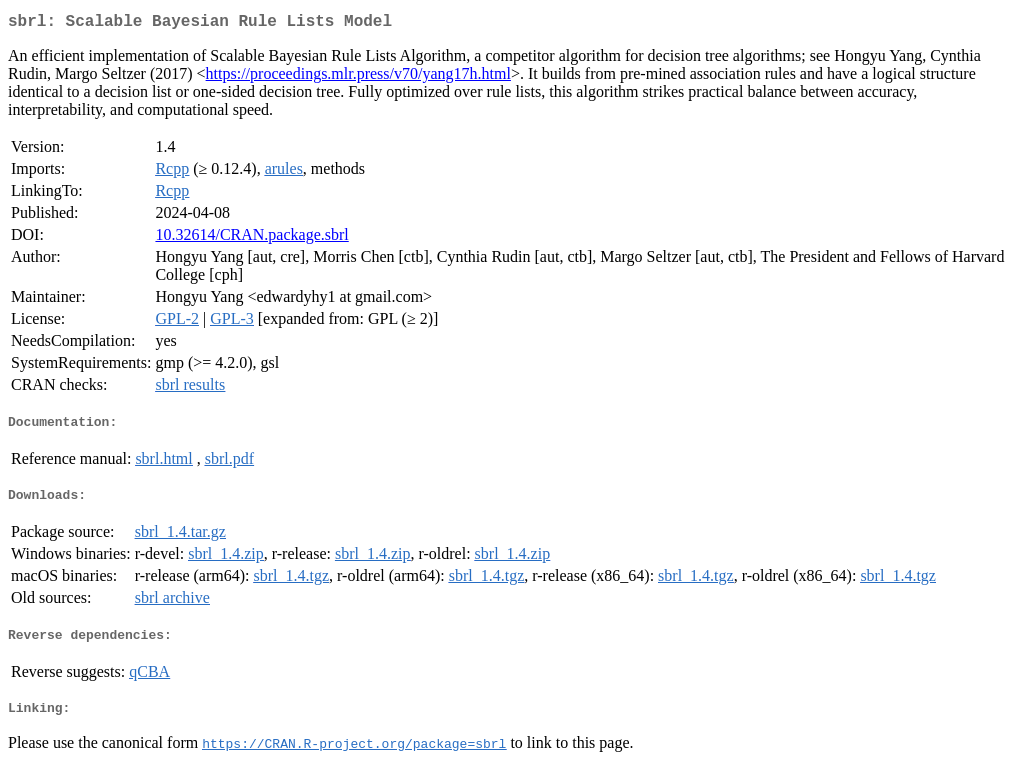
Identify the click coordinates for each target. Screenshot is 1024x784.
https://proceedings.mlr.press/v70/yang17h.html (358, 77)
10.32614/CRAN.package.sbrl (251, 238)
